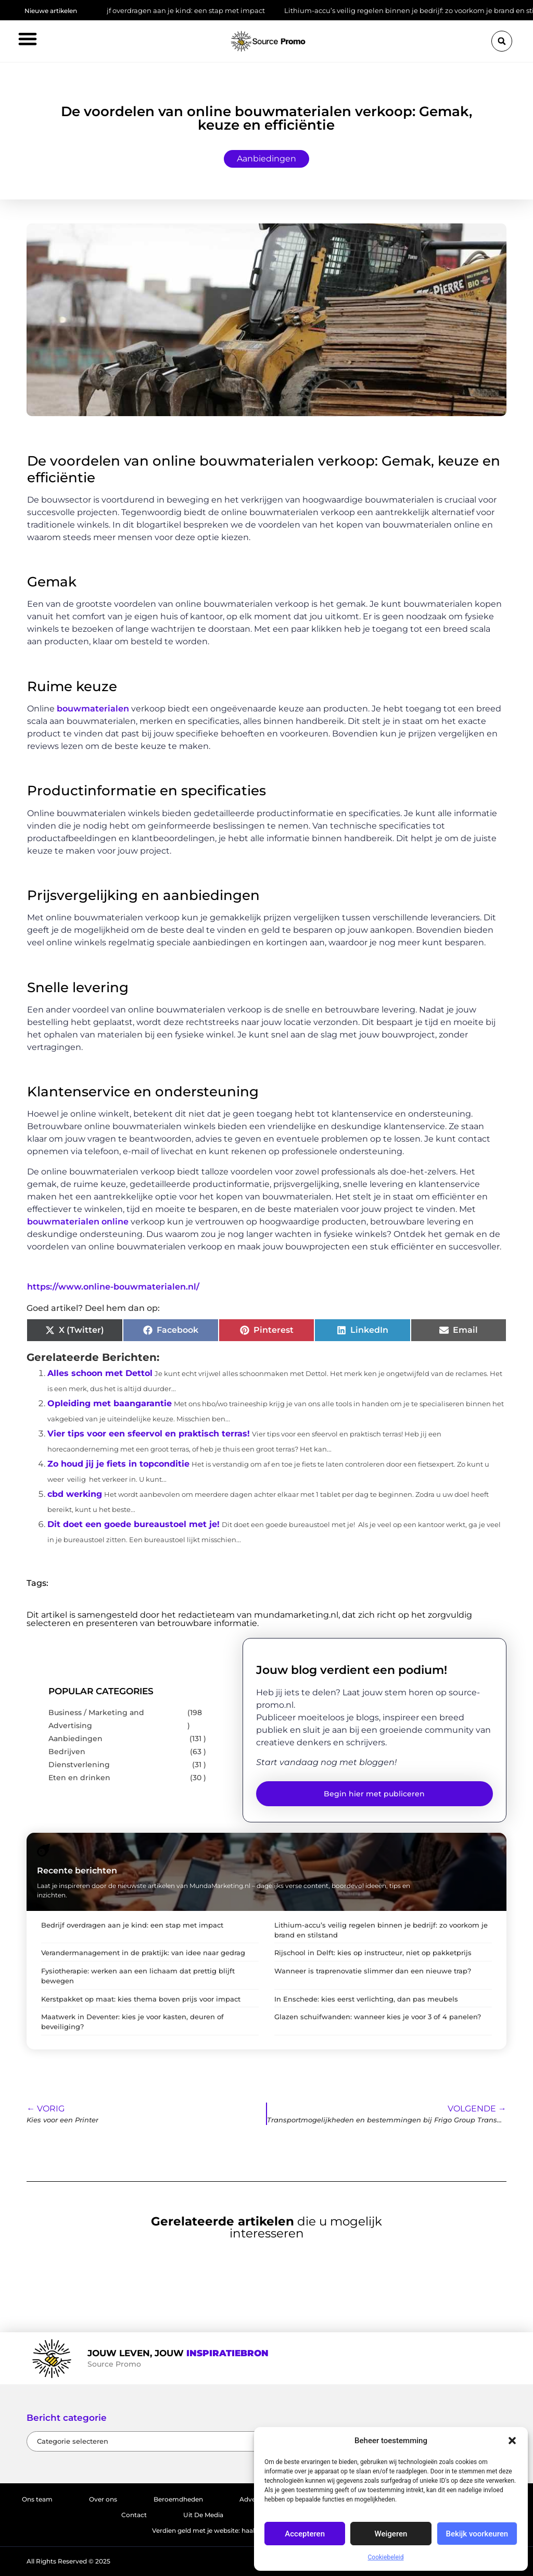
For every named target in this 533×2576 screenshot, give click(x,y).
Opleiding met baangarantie (109, 1403)
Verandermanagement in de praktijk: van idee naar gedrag (143, 1953)
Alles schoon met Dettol (100, 1373)
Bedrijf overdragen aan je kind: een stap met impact (184, 10)
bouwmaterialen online (78, 1222)
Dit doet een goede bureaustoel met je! (133, 1524)
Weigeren (391, 2534)
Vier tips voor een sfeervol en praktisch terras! (148, 1434)
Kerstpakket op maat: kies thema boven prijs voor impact (140, 1999)
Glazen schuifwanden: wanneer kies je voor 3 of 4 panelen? (377, 2017)
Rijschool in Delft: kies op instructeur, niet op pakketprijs (373, 1953)
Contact (134, 2515)
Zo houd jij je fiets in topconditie (118, 1464)
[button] (512, 2440)
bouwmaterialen (93, 709)
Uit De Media (203, 2515)
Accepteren (305, 2534)
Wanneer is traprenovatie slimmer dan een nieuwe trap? (372, 1971)
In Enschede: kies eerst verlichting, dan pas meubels (366, 1999)
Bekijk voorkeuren (477, 2534)
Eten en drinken (79, 1777)
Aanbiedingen (266, 159)
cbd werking (74, 1494)
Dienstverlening (79, 1764)
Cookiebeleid (386, 2557)
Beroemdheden (178, 2499)
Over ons (103, 2499)
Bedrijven (66, 1751)
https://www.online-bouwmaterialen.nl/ (113, 1287)
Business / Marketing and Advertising (96, 1719)
